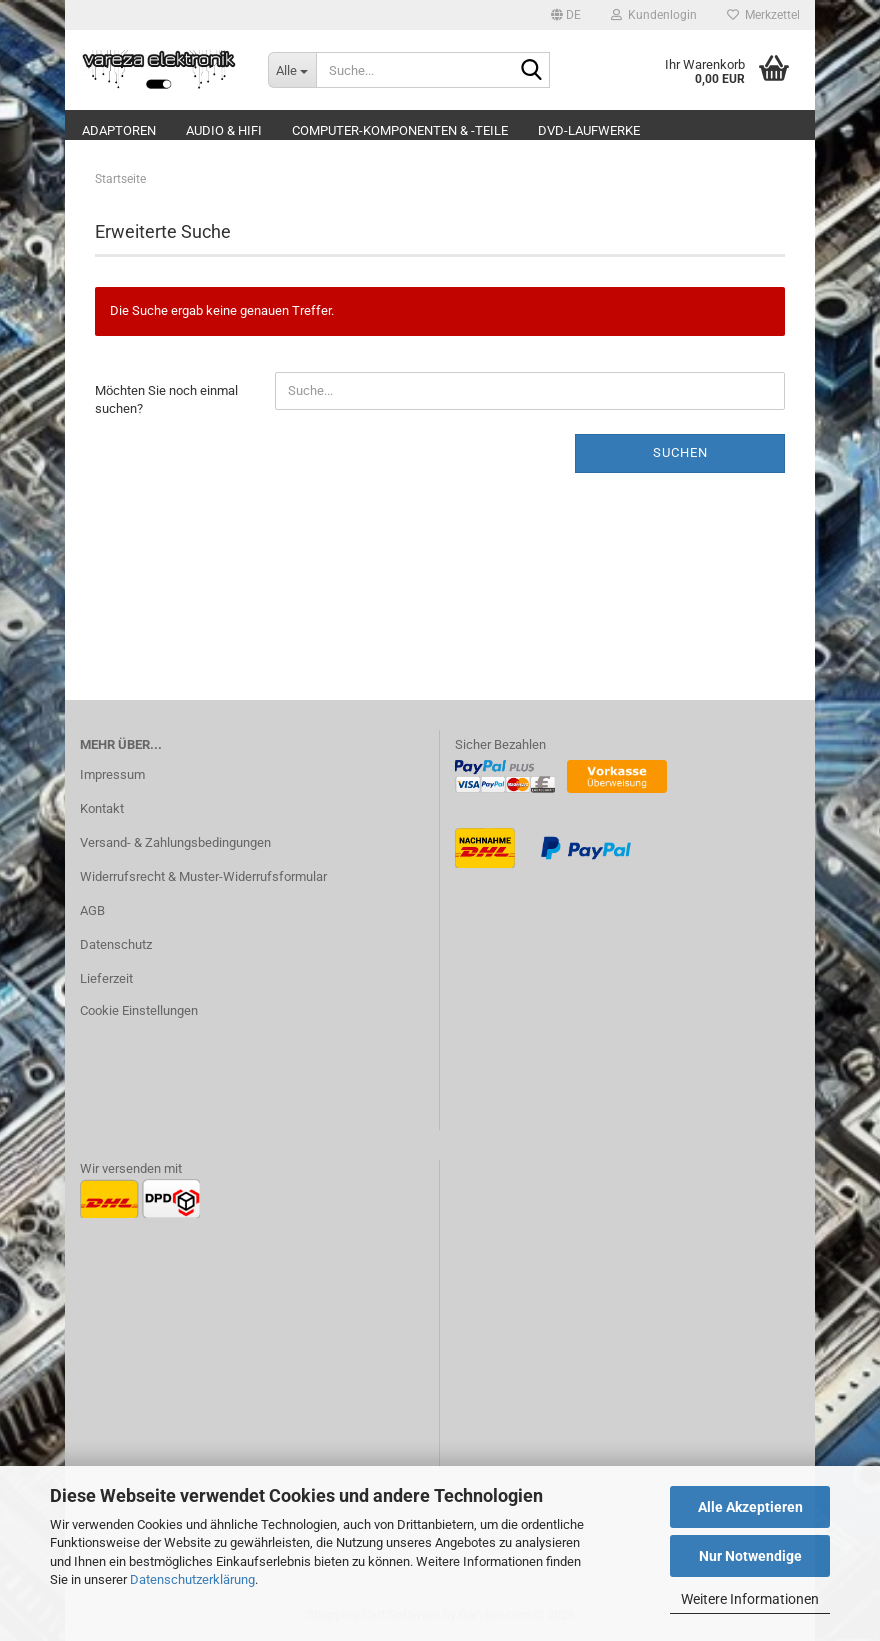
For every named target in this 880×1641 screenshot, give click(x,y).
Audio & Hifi (224, 130)
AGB (92, 910)
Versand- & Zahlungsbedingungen (175, 842)
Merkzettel (763, 15)
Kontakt (102, 808)
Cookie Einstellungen (139, 1010)
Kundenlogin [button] (654, 15)
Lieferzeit (106, 978)
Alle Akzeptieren (750, 1507)
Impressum (112, 774)
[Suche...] (292, 70)
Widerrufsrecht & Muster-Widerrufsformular (203, 876)
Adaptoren (119, 130)
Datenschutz (116, 944)
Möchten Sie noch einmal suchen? (166, 400)
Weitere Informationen (750, 1599)
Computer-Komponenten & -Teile (400, 130)
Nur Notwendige (750, 1556)
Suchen (680, 452)
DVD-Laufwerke (589, 130)
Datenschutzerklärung (192, 1579)
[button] (566, 15)
